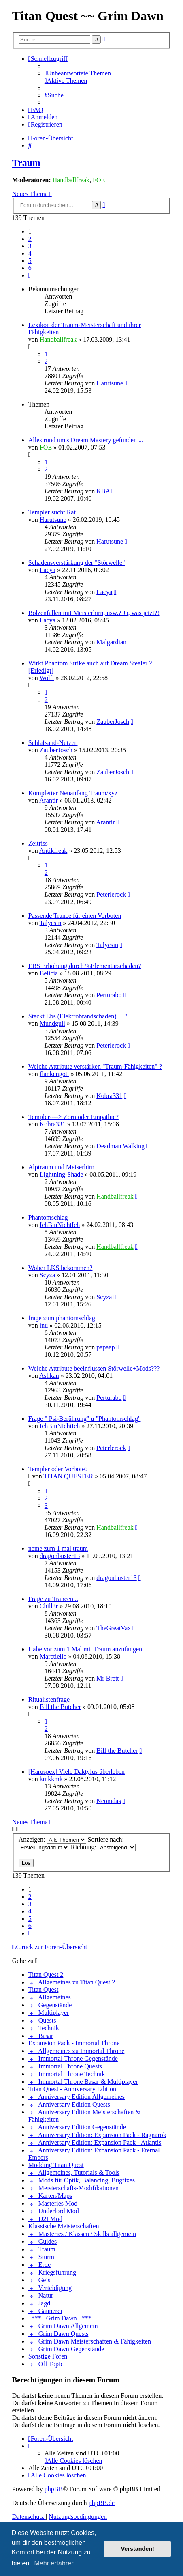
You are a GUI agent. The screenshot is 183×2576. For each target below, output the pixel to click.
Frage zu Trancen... (53, 1598)
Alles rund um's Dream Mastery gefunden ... (85, 440)
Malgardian (111, 642)
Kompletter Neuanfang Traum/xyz (72, 793)
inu (44, 1325)
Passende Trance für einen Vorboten (74, 915)
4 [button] (30, 253)
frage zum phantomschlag (61, 1318)
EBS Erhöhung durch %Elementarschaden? (84, 965)
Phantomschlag (48, 1217)
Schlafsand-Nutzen (53, 742)
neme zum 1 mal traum (58, 1548)
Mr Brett (107, 1678)
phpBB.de (102, 2502)
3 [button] (30, 246)
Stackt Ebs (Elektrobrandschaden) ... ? (78, 1016)
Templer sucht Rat (52, 512)
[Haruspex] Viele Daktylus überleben (76, 1771)
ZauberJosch (112, 721)
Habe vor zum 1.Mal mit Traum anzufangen (85, 1649)
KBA (103, 491)
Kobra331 (109, 1095)
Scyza (47, 1275)
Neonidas (108, 1800)
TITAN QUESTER (68, 1476)
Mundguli (52, 1023)
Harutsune (109, 383)
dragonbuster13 (60, 1555)
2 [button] (30, 238)
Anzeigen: (52, 1839)
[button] (29, 275)
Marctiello (53, 1656)
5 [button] (30, 260)
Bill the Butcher (60, 1706)
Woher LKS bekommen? (60, 1267)
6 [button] (30, 268)
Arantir (48, 800)
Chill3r (49, 1606)
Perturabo (108, 995)
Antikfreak (53, 850)
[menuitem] (78, 73)
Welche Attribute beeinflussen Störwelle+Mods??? (94, 1368)
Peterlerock (111, 894)
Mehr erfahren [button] (54, 2563)
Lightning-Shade (61, 1174)
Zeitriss (38, 843)
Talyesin (51, 922)
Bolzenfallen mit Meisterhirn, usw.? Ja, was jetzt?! (94, 612)
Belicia (49, 973)
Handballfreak (70, 179)
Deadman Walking (120, 1146)
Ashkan (49, 1375)
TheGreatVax (113, 1628)
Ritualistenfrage (49, 1699)
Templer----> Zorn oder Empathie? (73, 1116)
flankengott (54, 1073)
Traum (26, 162)
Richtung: (103, 1847)
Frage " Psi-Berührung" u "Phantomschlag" (84, 1418)
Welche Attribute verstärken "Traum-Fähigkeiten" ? (95, 1066)
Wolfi (47, 677)
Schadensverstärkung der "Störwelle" (76, 562)
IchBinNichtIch (60, 1224)
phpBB (54, 2489)
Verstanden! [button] (137, 2549)
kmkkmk (51, 1778)
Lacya (47, 569)
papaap (105, 1347)
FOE (99, 179)
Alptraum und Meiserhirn (61, 1167)
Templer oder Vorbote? (58, 1469)
